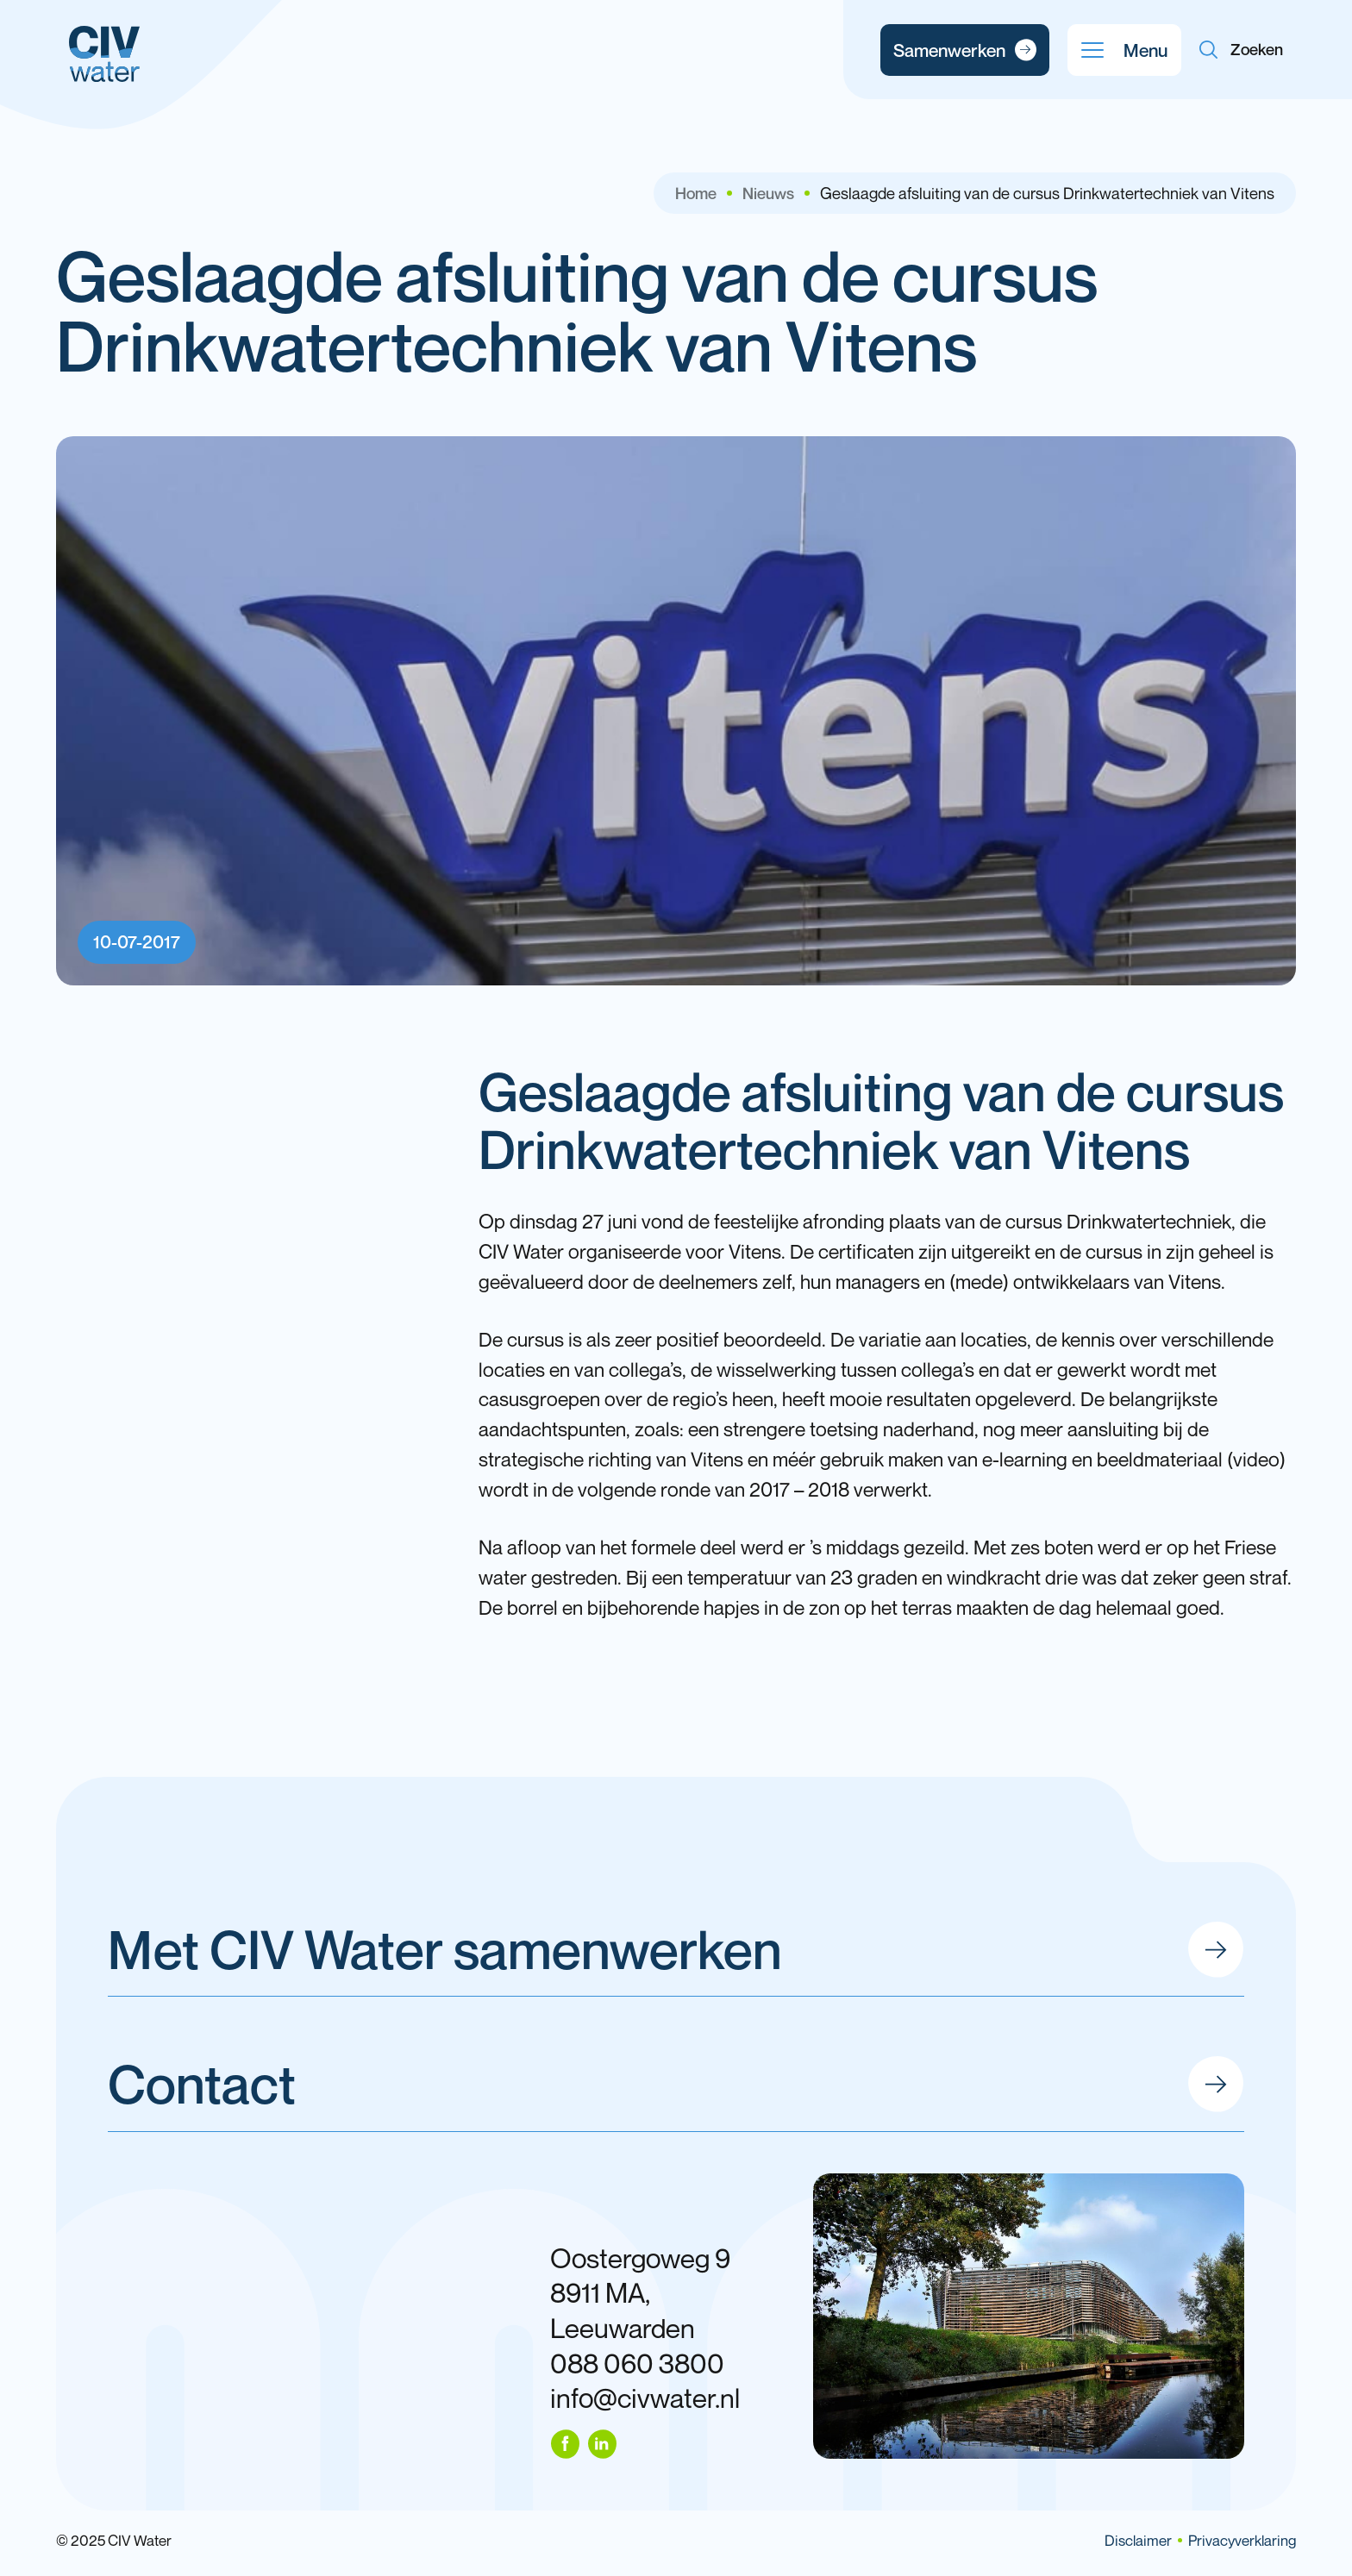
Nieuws (768, 193)
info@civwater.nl (645, 2397)
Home (696, 193)
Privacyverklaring (1242, 2540)
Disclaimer (1138, 2540)
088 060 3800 (637, 2363)
